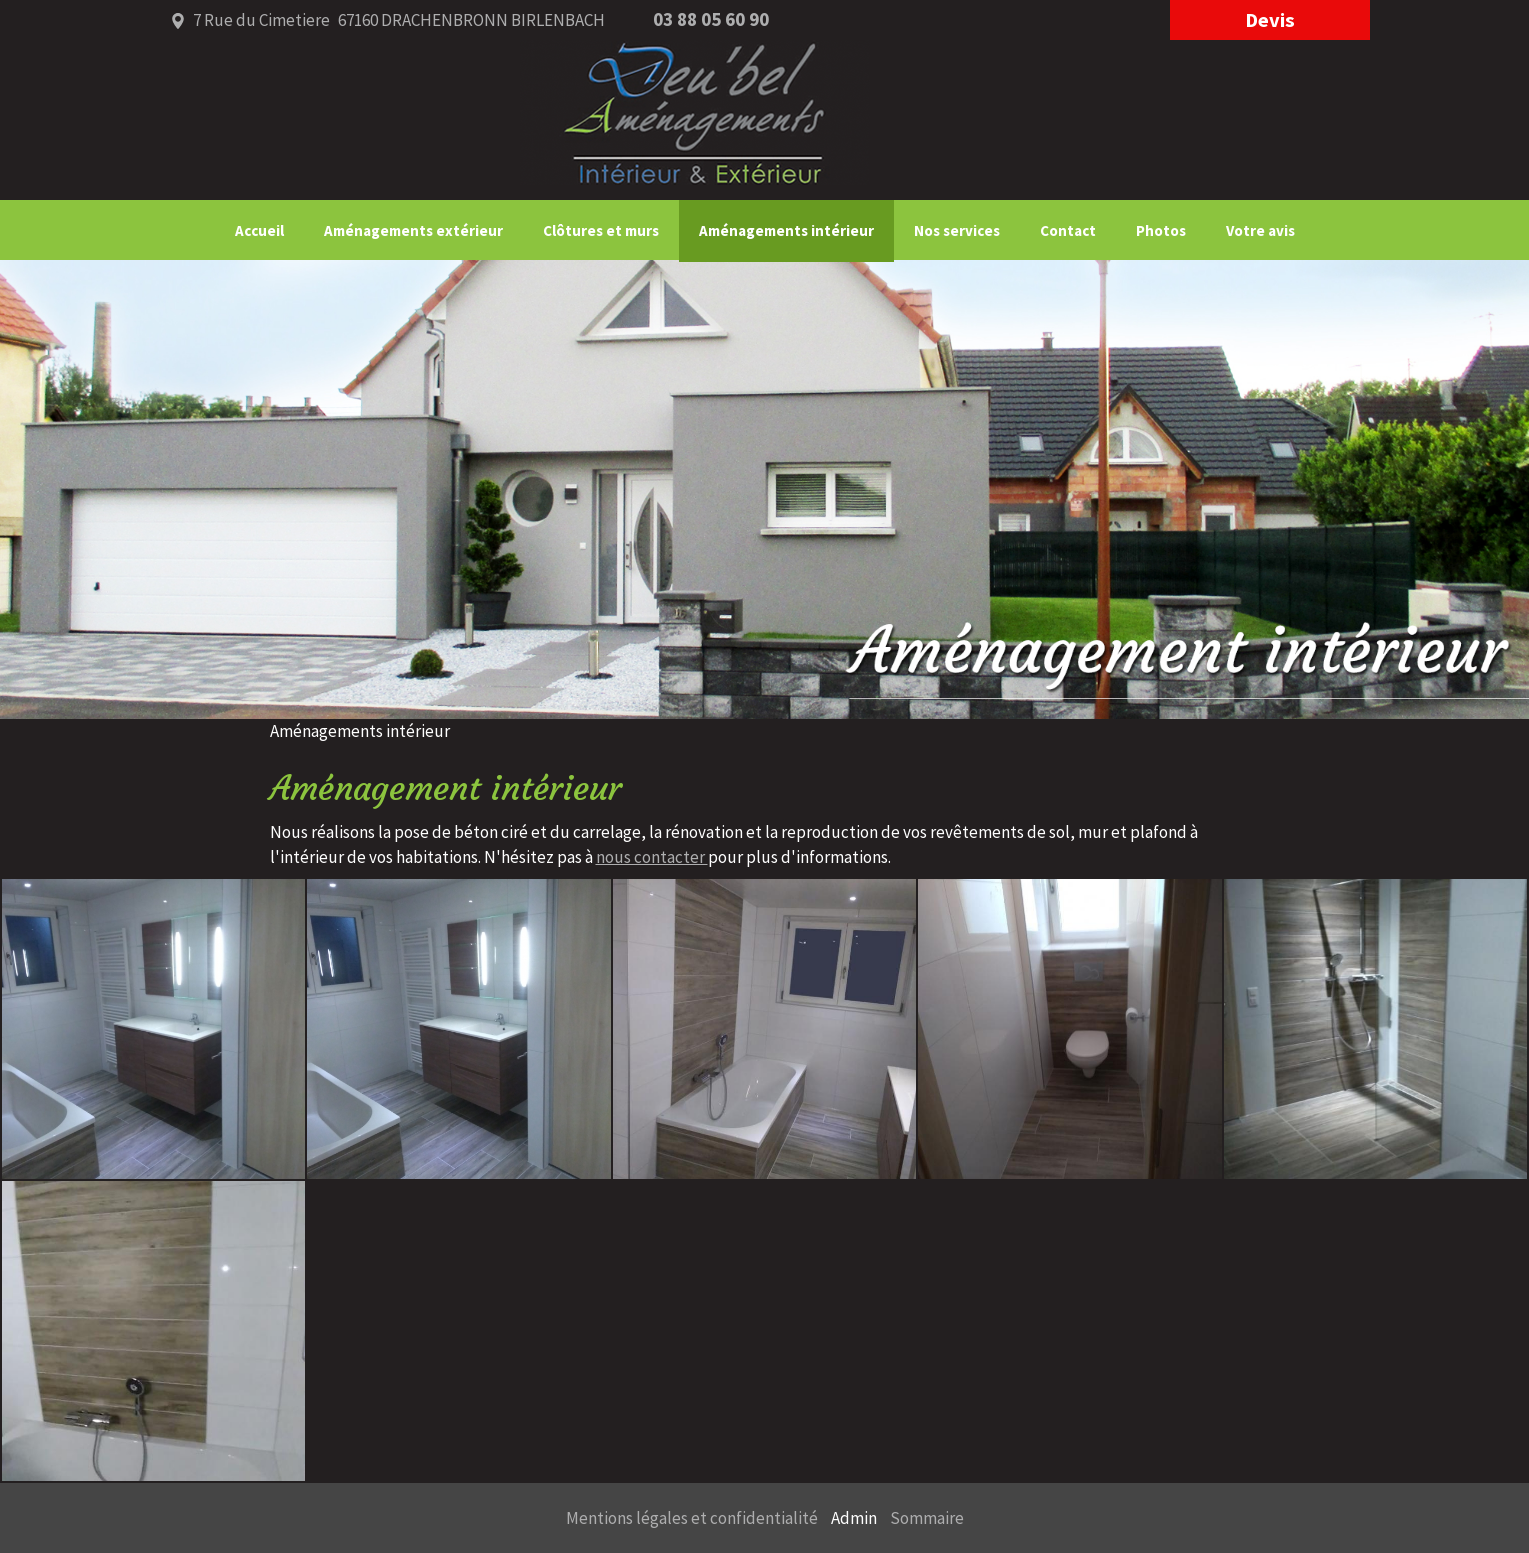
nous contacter (652, 857)
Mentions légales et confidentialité (692, 1518)
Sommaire (927, 1518)
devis (1270, 20)
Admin (854, 1518)
